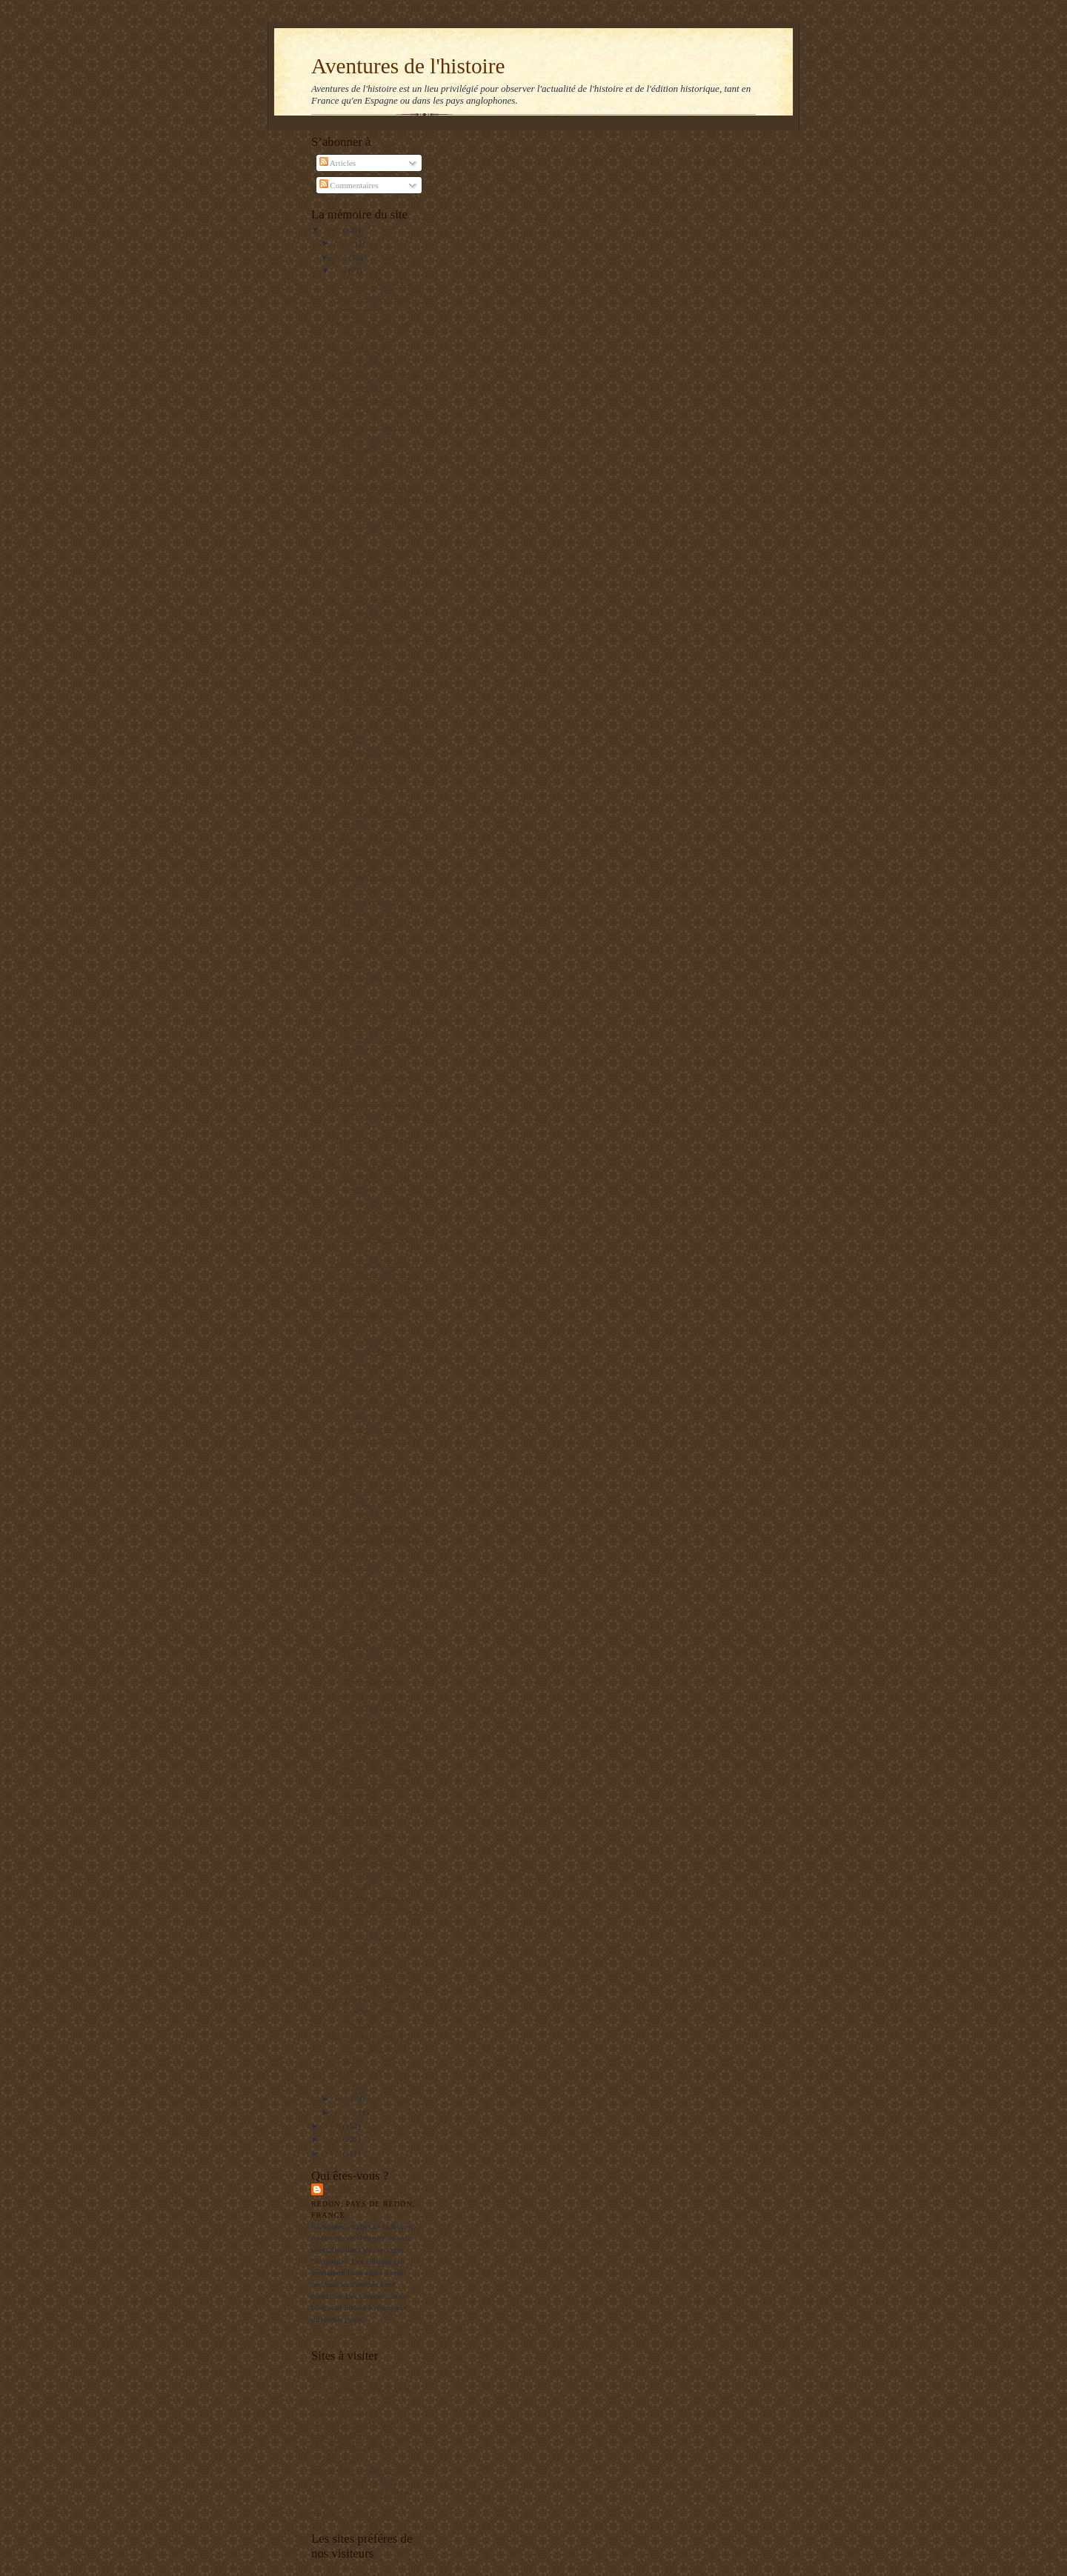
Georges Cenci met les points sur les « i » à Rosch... (370, 788)
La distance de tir (360, 600)
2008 (333, 2139)
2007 (333, 2153)
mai (341, 270)
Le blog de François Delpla (356, 2481)
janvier (346, 2112)
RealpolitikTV (335, 2400)
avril (342, 2098)
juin (341, 257)
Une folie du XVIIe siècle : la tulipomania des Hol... (377, 951)
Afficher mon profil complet (358, 2333)
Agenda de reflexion (345, 2411)
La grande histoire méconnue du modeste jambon (374, 1039)
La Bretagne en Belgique (352, 2516)
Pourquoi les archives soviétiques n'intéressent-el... (367, 1502)
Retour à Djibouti (361, 1859)
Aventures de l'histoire (408, 66)
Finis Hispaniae (358, 1566)
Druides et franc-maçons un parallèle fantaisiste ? (375, 1239)
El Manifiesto (333, 2458)
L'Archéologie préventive (353, 2446)
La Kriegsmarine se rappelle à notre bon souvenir (370, 1176)
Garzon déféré (355, 1553)
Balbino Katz (357, 2189)
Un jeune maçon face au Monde (363, 2388)
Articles (337, 163)
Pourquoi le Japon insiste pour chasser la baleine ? (375, 1114)
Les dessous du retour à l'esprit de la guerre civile (371, 2047)
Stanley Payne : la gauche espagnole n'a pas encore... (374, 2011)
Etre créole (350, 1630)
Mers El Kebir (335, 2376)
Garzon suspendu (360, 1365)
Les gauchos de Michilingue (358, 2423)
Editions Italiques (340, 2435)
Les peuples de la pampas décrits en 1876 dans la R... (375, 1440)
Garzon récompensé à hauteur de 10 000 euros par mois (368, 851)
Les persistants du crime (372, 901)
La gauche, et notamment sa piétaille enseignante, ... (377, 701)
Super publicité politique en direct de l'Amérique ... (376, 499)
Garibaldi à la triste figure (374, 1770)
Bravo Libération (360, 1064)
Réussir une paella (362, 361)
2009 (333, 2125)
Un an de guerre (358, 348)
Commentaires (349, 185)
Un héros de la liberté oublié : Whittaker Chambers (367, 437)
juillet (345, 242)
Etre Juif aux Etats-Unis (371, 283)
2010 (333, 229)
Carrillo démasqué (362, 1960)
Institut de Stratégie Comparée (361, 2470)
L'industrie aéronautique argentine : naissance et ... (376, 1910)
